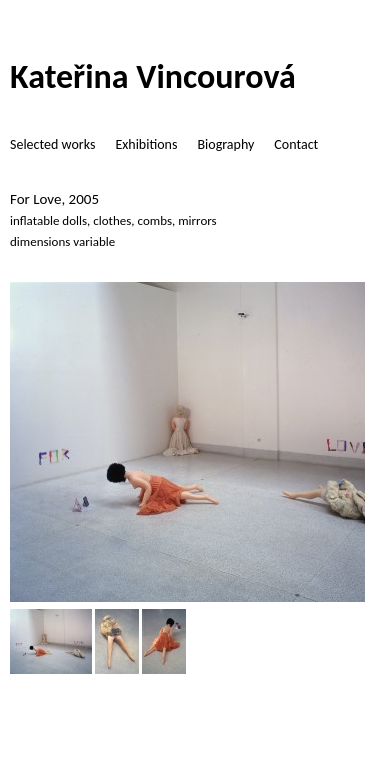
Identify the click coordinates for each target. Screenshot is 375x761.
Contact (296, 144)
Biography (225, 144)
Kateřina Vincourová (153, 76)
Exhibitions (146, 144)
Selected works (52, 144)
